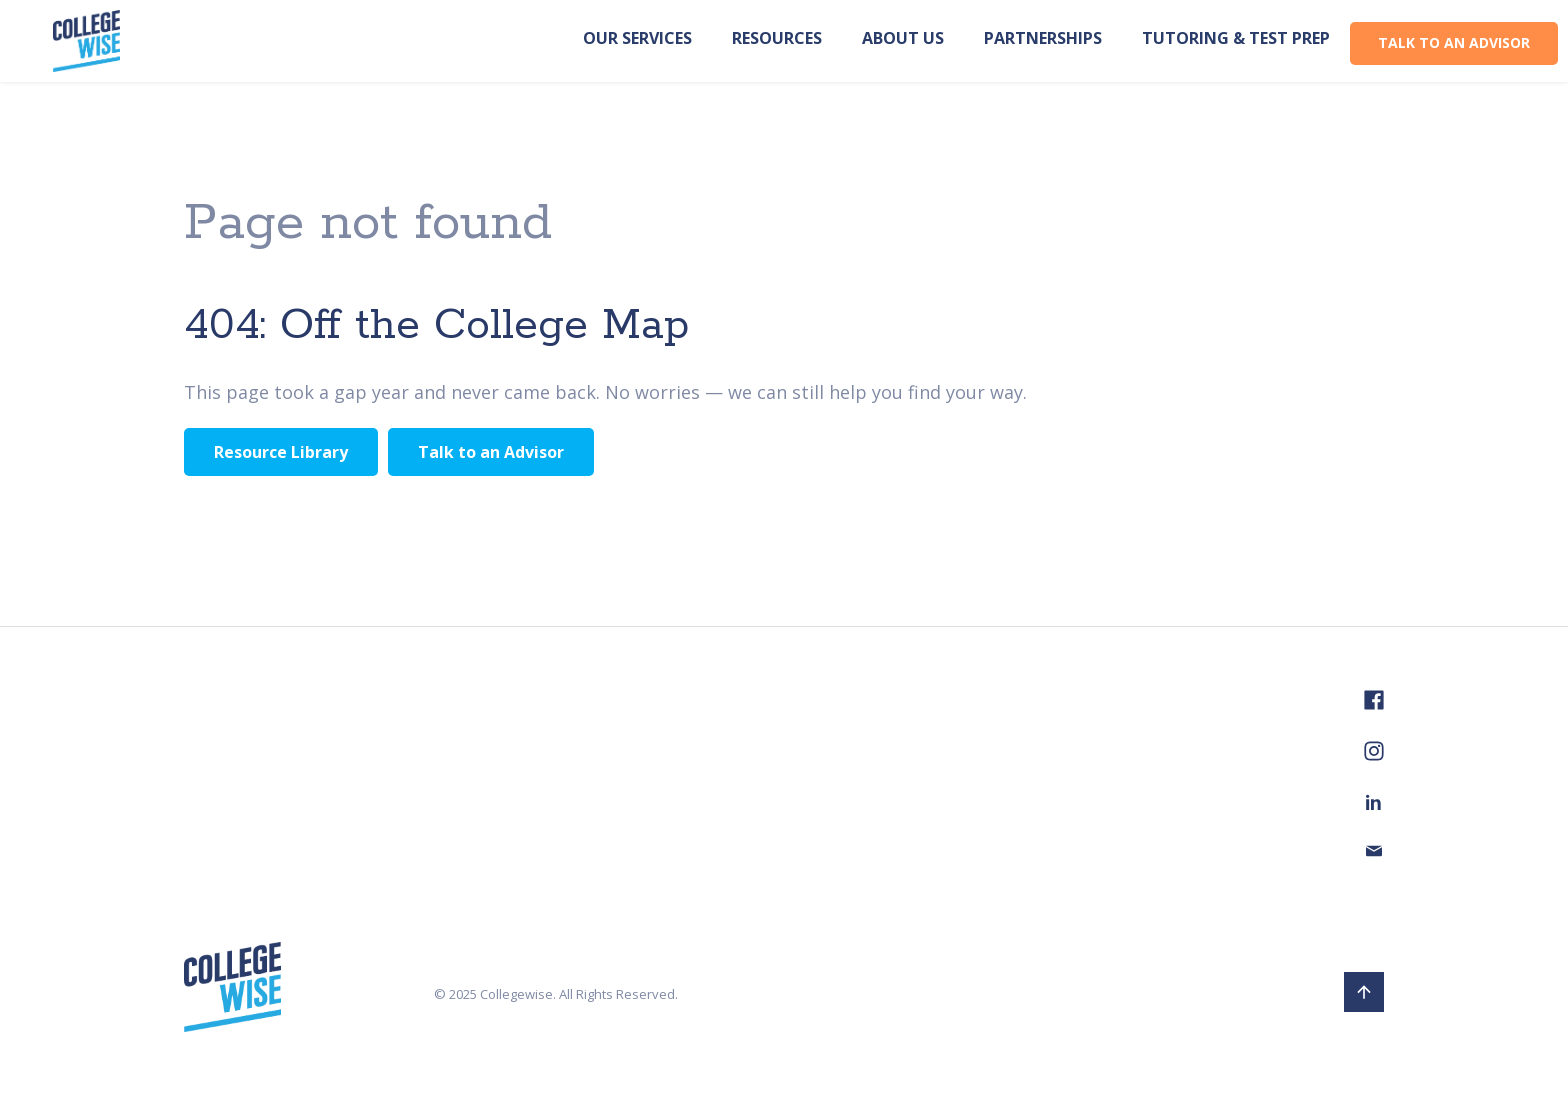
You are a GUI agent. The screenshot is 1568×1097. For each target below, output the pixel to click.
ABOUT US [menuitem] (903, 38)
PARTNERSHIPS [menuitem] (1043, 38)
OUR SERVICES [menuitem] (637, 38)
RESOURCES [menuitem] (777, 38)
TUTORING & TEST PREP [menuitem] (1236, 38)
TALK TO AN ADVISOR (1454, 42)
